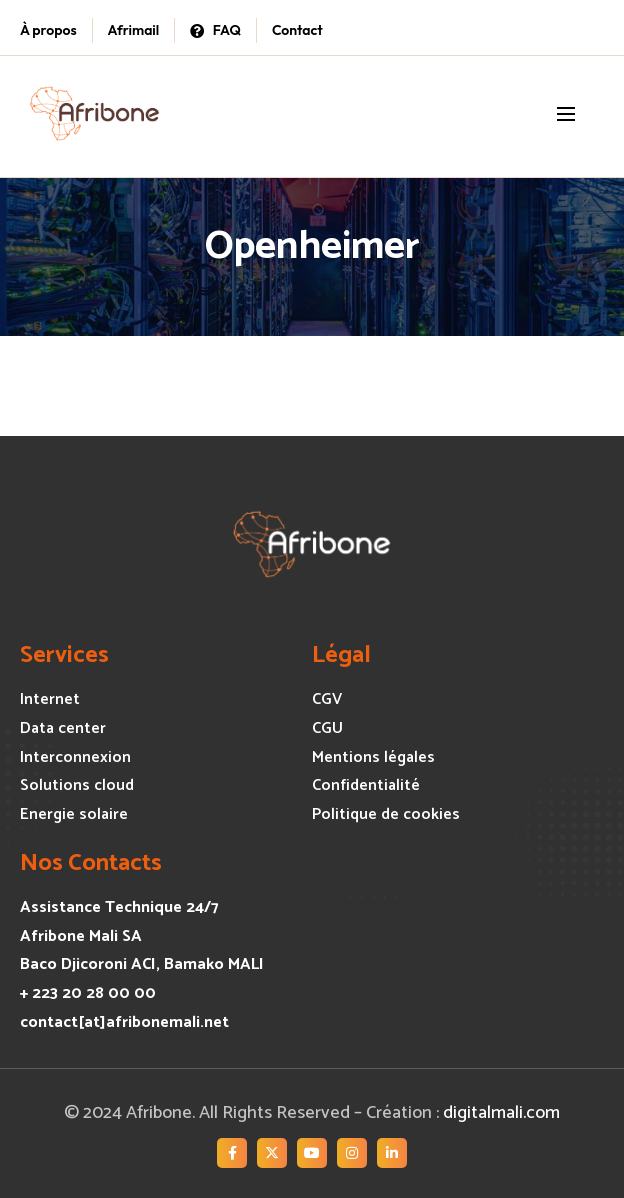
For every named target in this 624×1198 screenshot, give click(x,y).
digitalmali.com (501, 1113)
